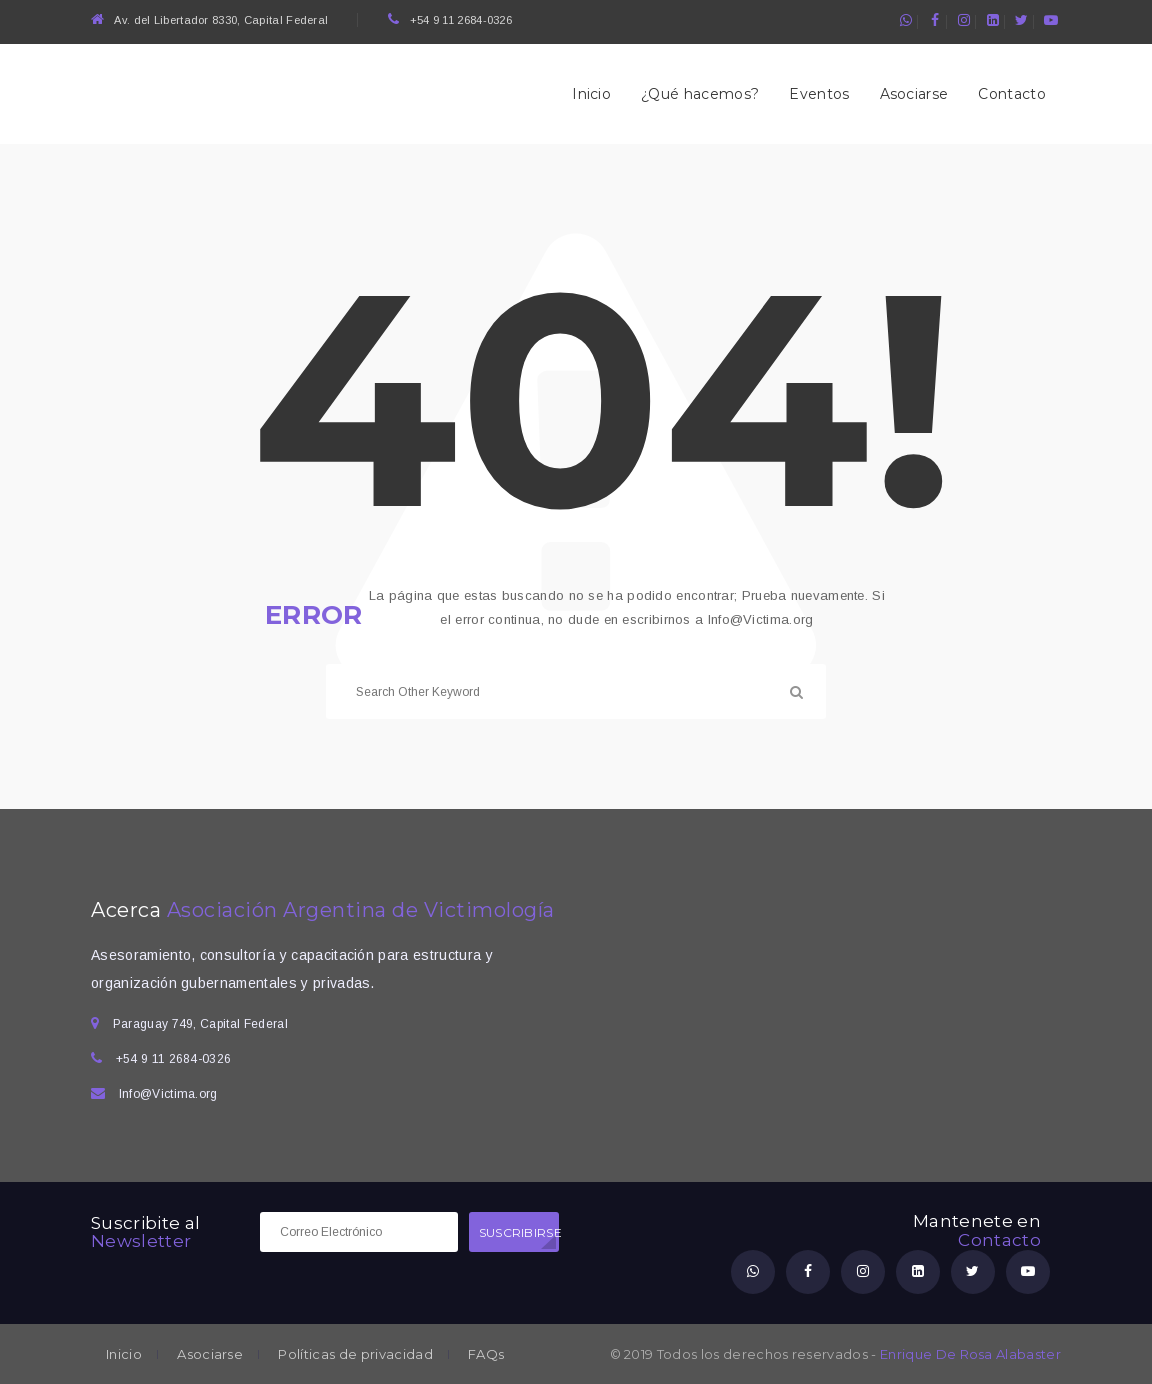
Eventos (819, 94)
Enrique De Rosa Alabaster (970, 1354)
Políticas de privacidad (355, 1354)
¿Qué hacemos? (700, 94)
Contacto (1012, 94)
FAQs (486, 1354)
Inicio (591, 94)
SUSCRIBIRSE (519, 1232)
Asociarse (914, 94)
